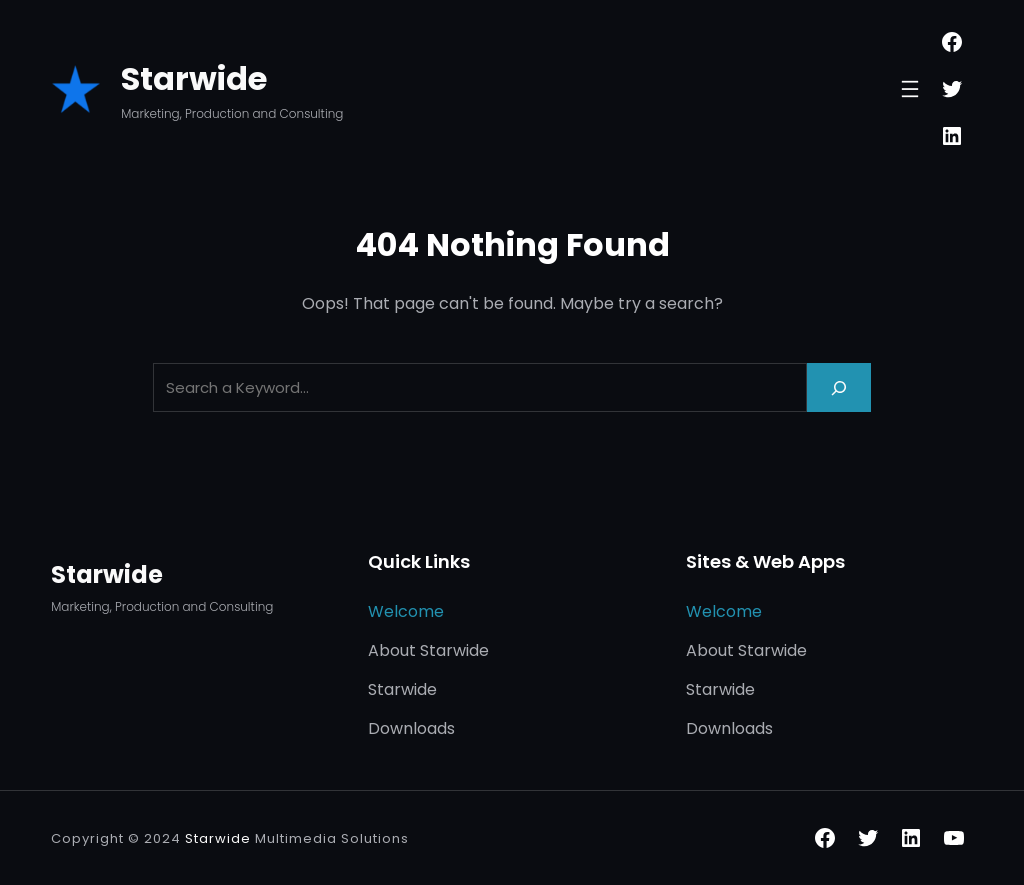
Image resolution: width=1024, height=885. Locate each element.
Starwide (194, 78)
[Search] (839, 387)
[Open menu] (910, 89)
